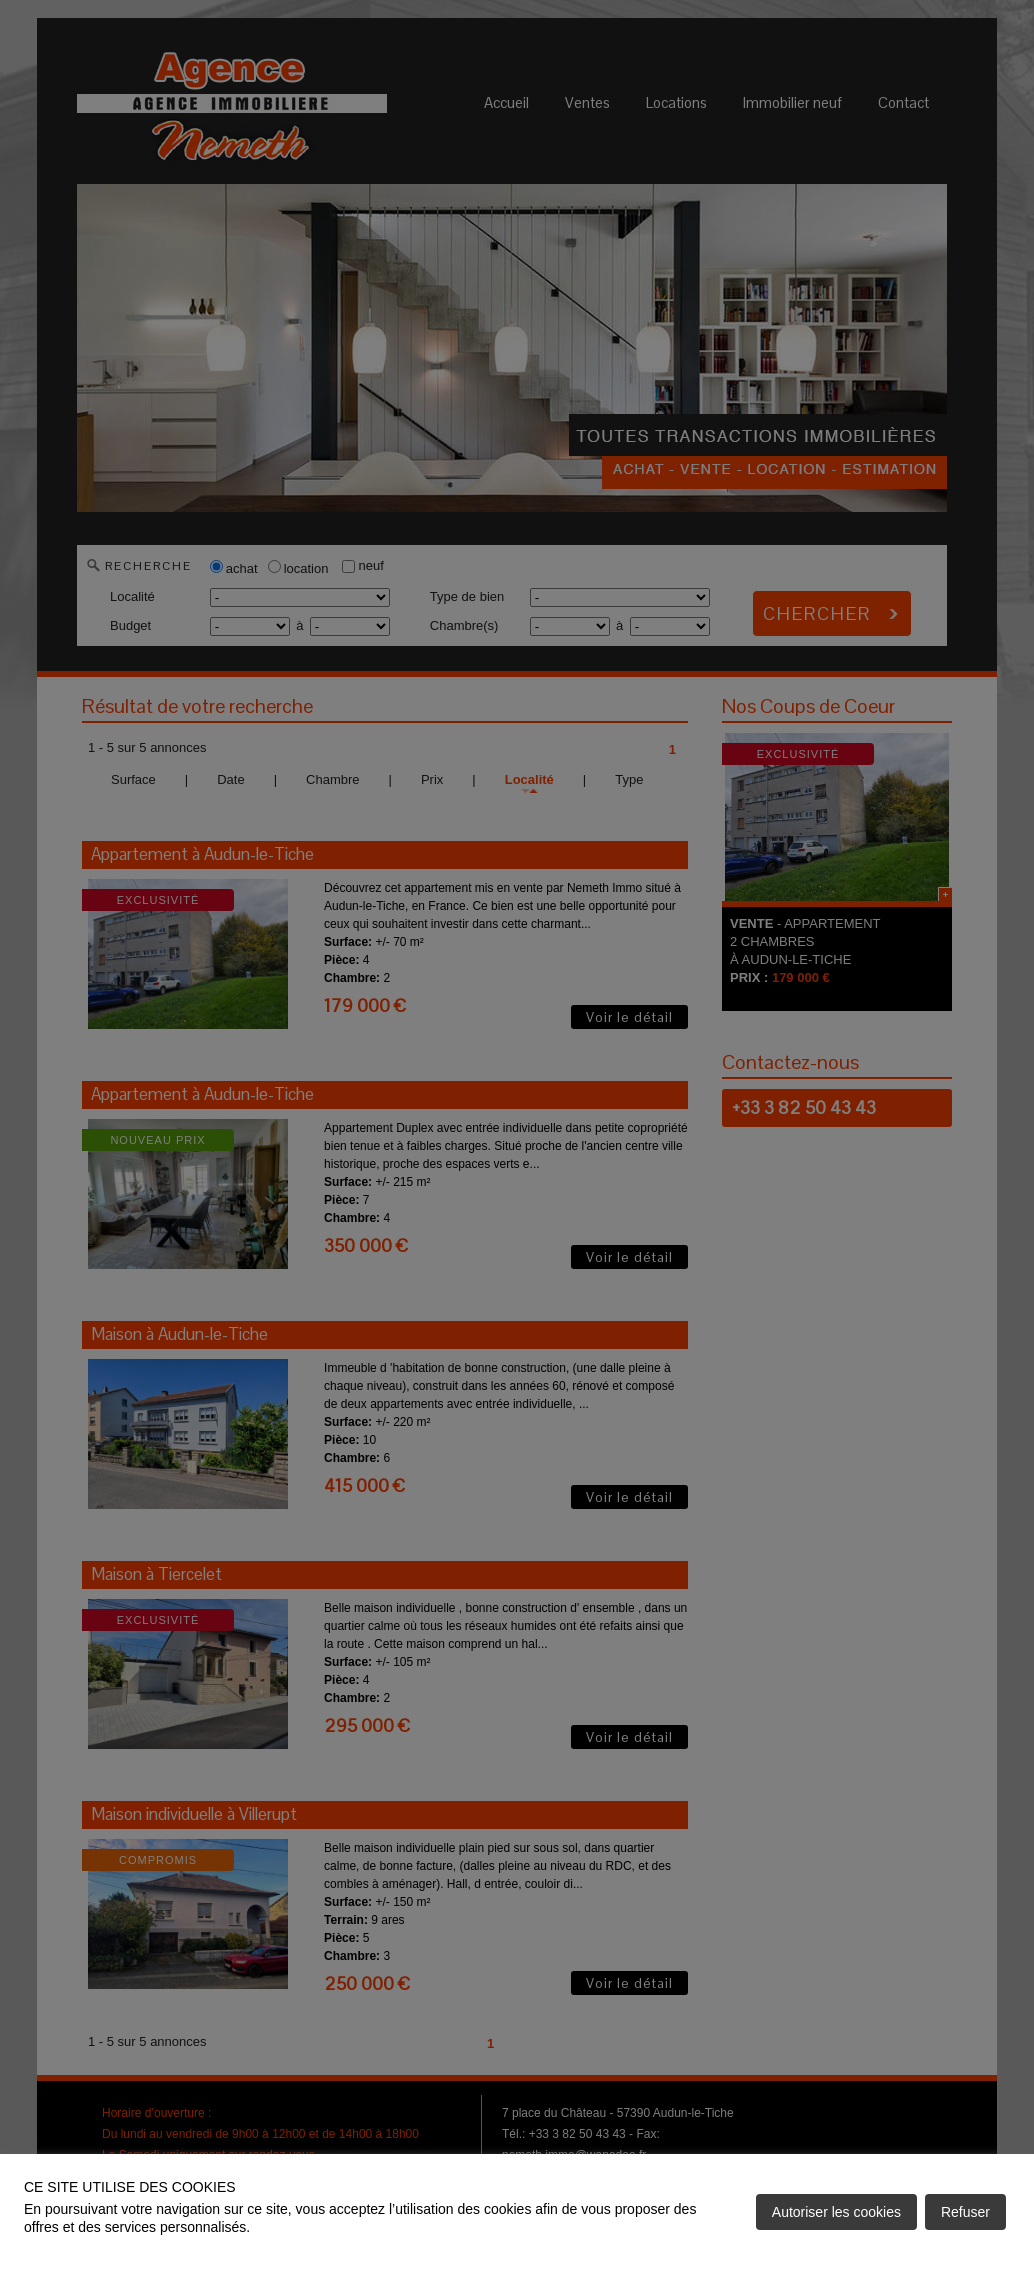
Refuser (965, 2212)
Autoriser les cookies (836, 2212)
